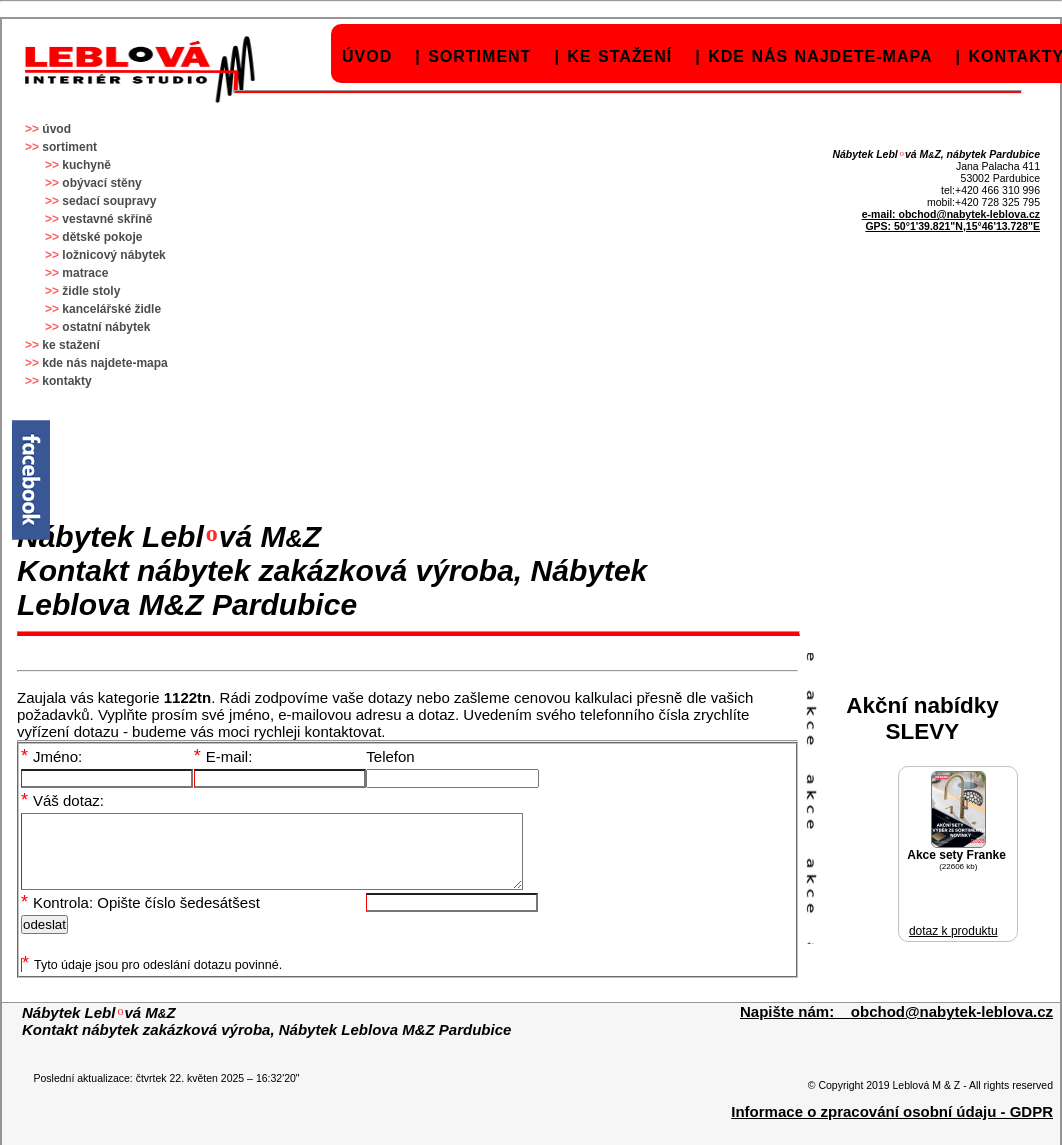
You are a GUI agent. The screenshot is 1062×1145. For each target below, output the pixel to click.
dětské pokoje (102, 237)
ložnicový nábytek (113, 255)
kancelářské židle (111, 309)
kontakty (66, 381)
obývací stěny (101, 183)
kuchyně (86, 165)
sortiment (479, 56)
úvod (367, 56)
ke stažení (619, 56)
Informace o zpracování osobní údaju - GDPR (892, 1126)
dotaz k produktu (953, 931)
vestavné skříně (107, 219)
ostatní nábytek (106, 327)
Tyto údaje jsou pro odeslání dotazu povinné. (152, 980)
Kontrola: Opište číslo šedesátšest (140, 917)
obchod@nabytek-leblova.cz (969, 214)
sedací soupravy (109, 201)
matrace (85, 273)
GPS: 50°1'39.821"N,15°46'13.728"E (952, 226)
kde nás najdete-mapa (820, 56)
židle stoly (91, 291)
